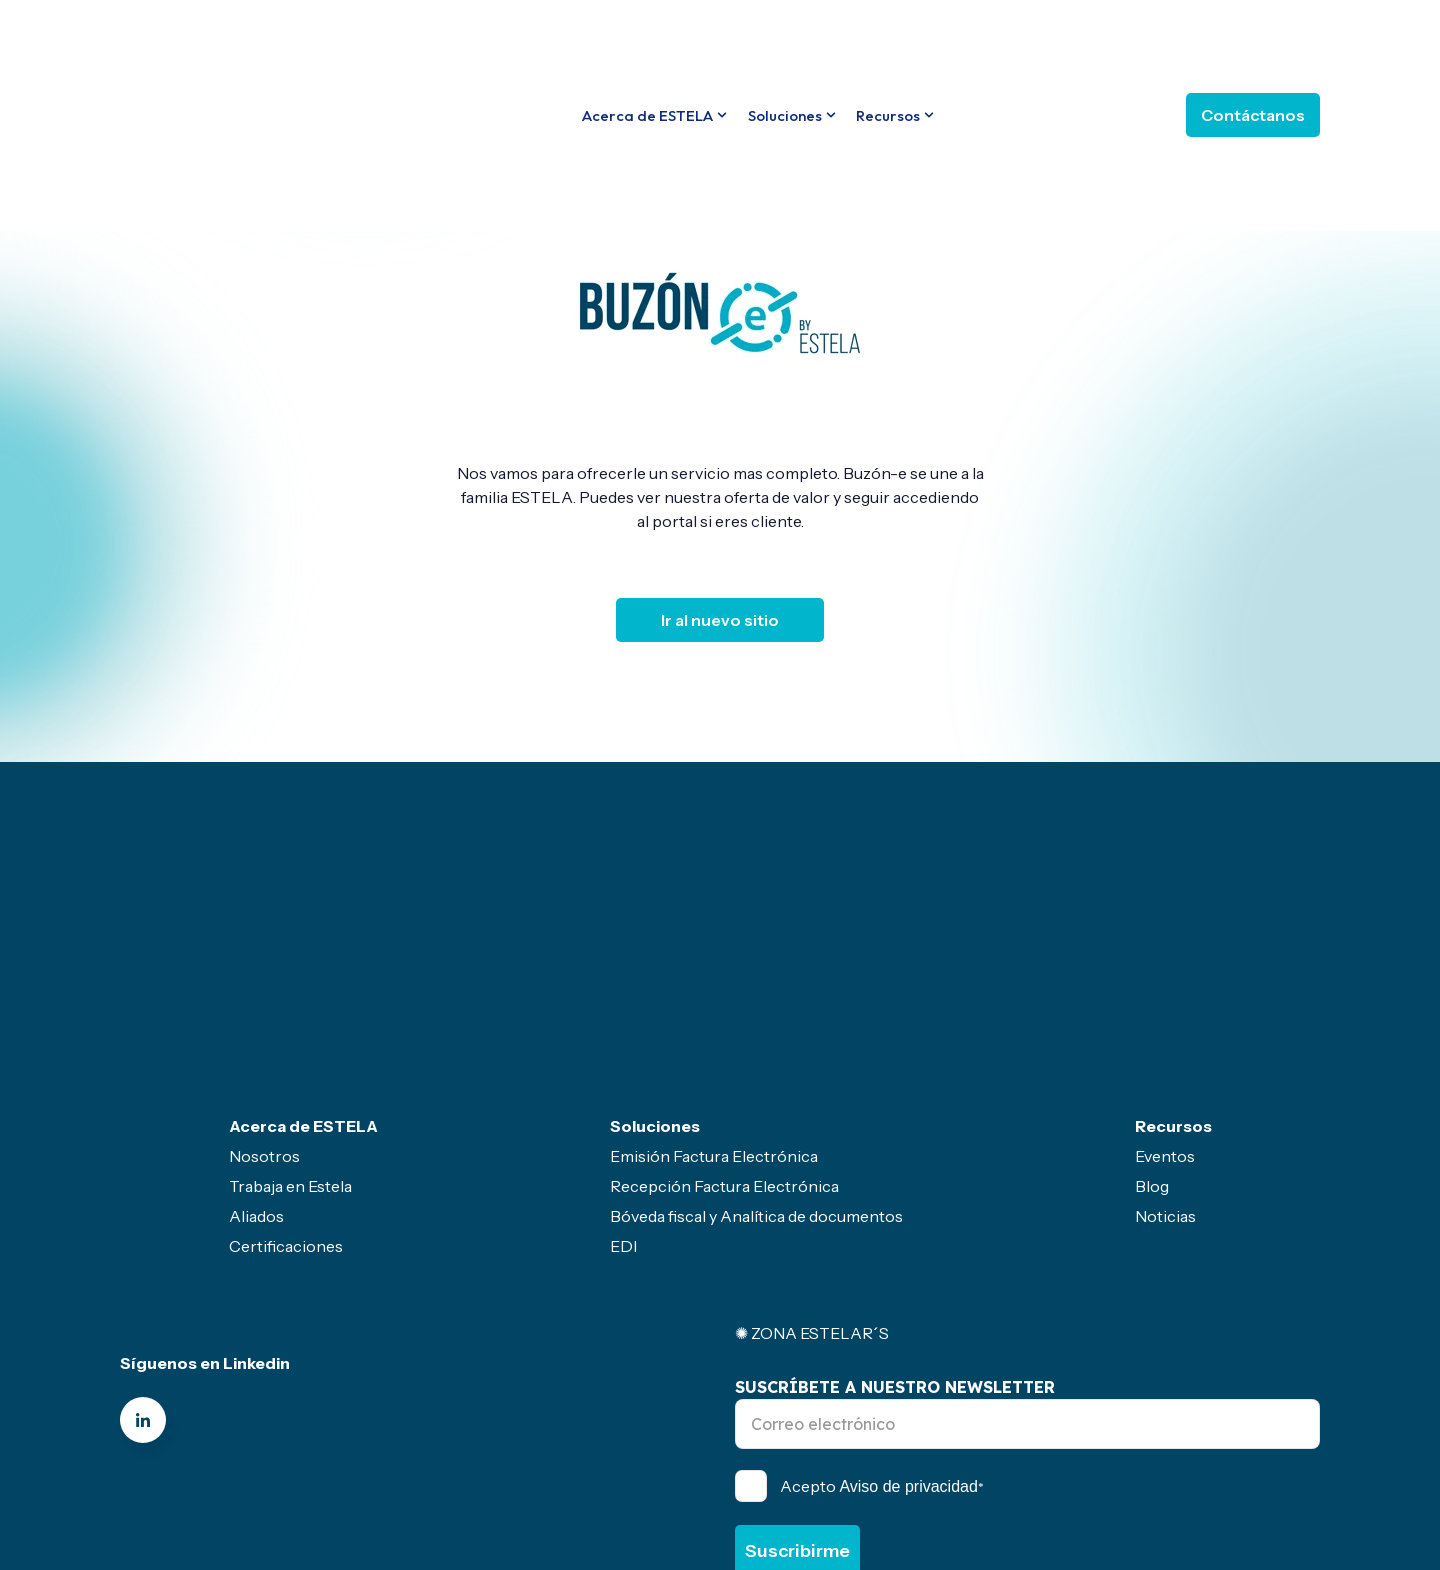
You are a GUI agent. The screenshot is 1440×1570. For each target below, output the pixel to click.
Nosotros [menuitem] (264, 988)
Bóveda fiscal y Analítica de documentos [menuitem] (756, 1048)
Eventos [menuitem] (1165, 988)
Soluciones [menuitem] (655, 958)
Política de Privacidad (1017, 1422)
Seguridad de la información (1004, 1480)
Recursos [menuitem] (1173, 958)
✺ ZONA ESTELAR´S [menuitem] (812, 1165)
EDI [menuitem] (623, 1078)
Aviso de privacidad (908, 1318)
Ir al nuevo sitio (720, 620)
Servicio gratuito (677, 1480)
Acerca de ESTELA (647, 40)
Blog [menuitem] (1152, 1018)
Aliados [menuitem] (256, 1048)
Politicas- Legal (532, 1480)
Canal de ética (394, 1480)
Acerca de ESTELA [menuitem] (303, 958)
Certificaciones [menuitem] (286, 1078)
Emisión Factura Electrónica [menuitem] (714, 988)
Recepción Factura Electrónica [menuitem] (724, 1018)
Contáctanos (1253, 41)
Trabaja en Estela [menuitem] (290, 1018)
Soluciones (785, 40)
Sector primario (822, 1480)
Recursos (888, 40)
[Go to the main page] (225, 40)
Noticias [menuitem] (1165, 1048)
